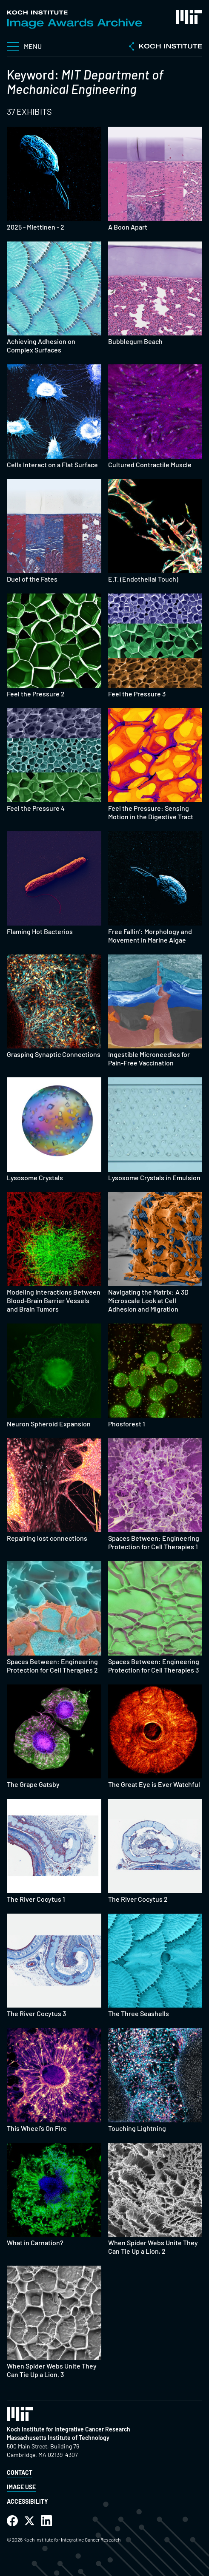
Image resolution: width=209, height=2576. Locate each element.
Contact (19, 2472)
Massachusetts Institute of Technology (58, 2437)
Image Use (21, 2487)
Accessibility (27, 2501)
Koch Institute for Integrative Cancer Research (68, 2429)
